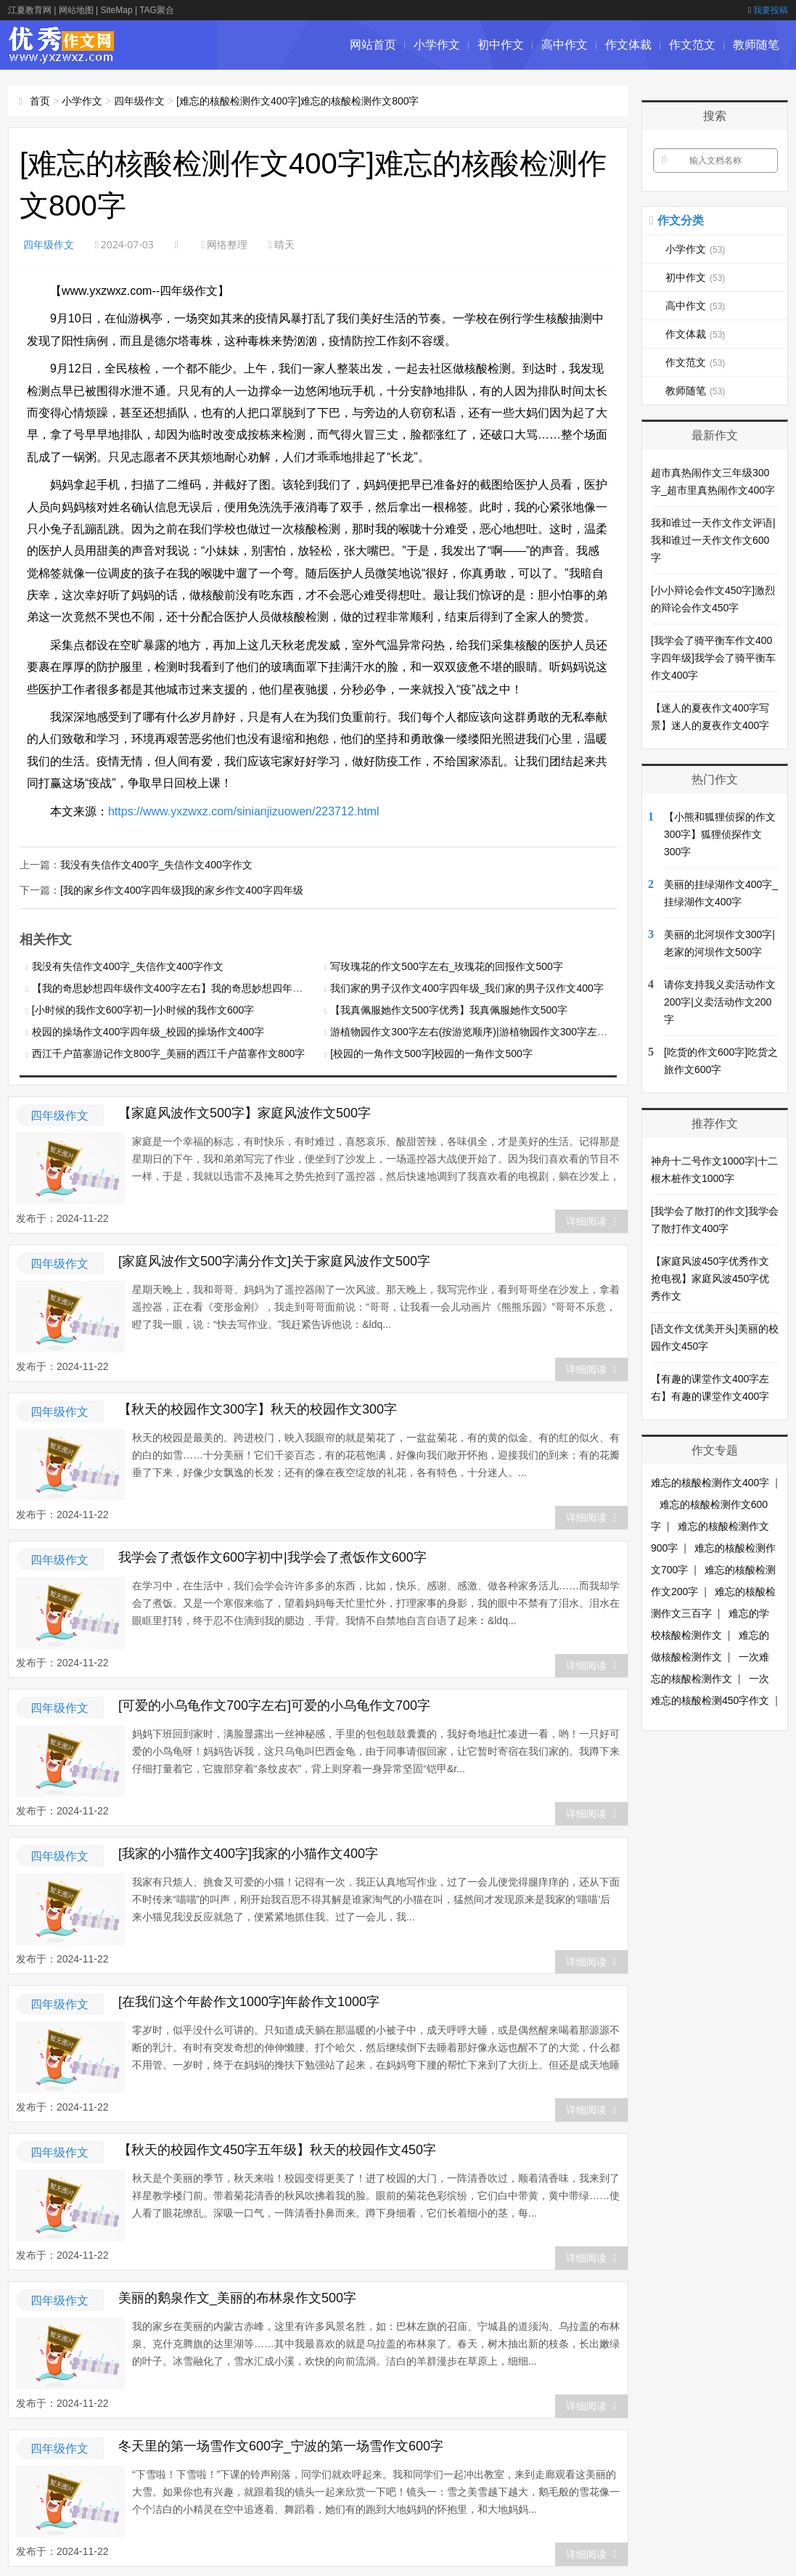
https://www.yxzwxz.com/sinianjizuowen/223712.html (243, 811)
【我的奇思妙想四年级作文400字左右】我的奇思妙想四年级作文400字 (191, 987)
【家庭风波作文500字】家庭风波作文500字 (244, 1111)
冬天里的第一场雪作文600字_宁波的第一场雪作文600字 (280, 2444)
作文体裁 (628, 44)
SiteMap (117, 10)
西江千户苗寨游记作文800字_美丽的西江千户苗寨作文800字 (168, 1052)
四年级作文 (139, 101)
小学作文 (437, 44)
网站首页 (373, 44)
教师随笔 (756, 44)
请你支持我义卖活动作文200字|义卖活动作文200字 (720, 1002)
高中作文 (564, 44)
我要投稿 (768, 10)
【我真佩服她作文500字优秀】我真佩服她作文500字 (448, 1008)
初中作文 (500, 44)
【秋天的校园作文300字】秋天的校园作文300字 (257, 1408)
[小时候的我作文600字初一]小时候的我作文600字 (143, 1008)
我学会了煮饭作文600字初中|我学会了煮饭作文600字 (272, 1556)
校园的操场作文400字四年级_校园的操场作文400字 (148, 1030)
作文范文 (692, 44)
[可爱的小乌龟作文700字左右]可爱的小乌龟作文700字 (274, 1704)
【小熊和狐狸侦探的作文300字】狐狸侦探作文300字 (720, 834)
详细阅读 (591, 1220)
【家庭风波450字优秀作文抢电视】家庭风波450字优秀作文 (710, 1278)
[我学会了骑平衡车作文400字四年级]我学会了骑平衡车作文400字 (713, 658)
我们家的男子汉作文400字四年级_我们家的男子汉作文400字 (467, 987)
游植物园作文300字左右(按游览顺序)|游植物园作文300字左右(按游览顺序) (497, 1030)
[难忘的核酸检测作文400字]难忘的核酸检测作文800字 (297, 101)
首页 (40, 101)
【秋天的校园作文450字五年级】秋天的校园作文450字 (277, 2148)
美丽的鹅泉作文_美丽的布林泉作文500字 (237, 2296)
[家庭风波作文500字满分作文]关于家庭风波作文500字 (274, 1259)
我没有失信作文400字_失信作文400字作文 (156, 864)
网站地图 (76, 10)
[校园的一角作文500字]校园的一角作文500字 (431, 1052)
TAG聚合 (156, 10)
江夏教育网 (30, 10)
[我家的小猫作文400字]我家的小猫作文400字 (248, 1852)
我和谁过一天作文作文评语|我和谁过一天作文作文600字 (713, 540)
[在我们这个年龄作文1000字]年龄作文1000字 (248, 2000)
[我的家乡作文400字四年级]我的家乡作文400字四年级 (181, 888)
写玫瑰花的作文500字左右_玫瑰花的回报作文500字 (446, 965)
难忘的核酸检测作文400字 (710, 1482)
